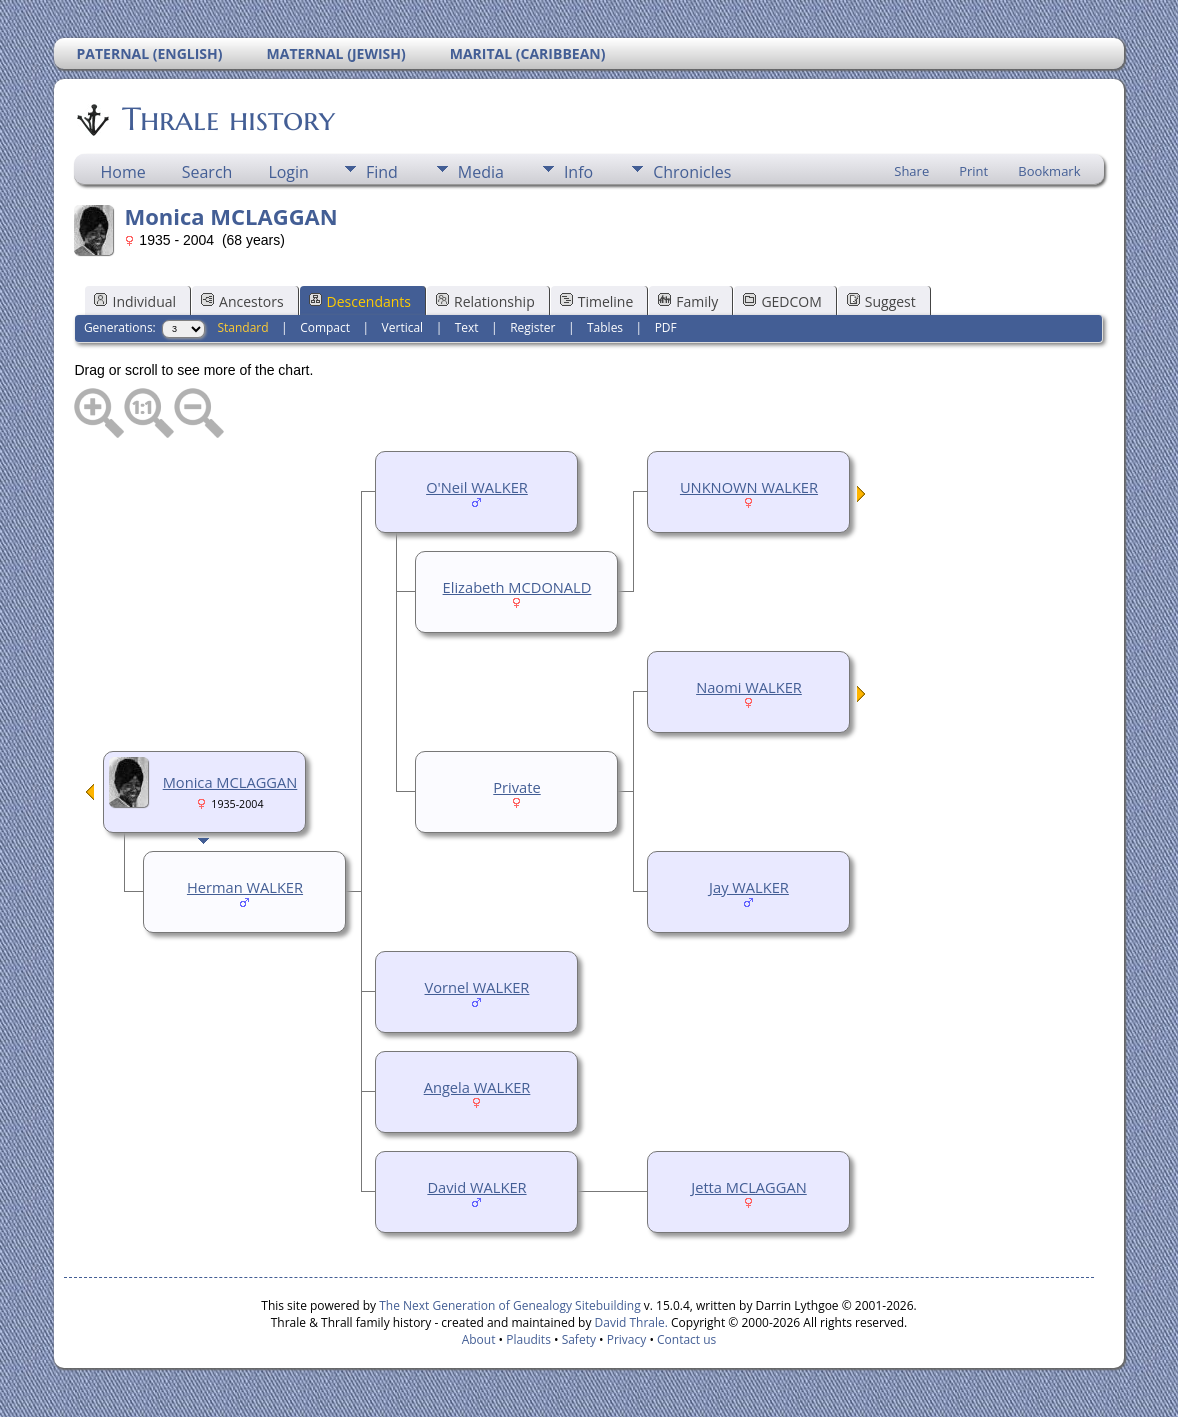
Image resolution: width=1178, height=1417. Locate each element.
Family (688, 301)
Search (207, 172)
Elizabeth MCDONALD (517, 587)
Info (578, 172)
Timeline (597, 301)
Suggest (881, 301)
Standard (242, 327)
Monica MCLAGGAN (230, 782)
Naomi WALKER (749, 687)
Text (467, 327)
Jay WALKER (749, 887)
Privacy (627, 1339)
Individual (135, 301)
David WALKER (476, 1187)
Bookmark (1049, 171)
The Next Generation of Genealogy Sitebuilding (510, 1305)
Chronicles (692, 172)
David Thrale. (629, 1322)
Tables (605, 327)
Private (516, 787)
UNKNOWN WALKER (749, 487)
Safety (579, 1339)
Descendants (360, 301)
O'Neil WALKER (477, 487)
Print (973, 171)
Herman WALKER (245, 887)
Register (532, 327)
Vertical (403, 327)
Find (382, 172)
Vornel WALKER (477, 987)
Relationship (485, 301)
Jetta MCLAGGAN (749, 1187)
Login (288, 172)
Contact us (686, 1339)
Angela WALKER (477, 1087)
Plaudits (528, 1339)
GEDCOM (782, 301)
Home (122, 172)
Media (481, 172)
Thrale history (227, 119)
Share (911, 171)
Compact (325, 327)
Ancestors (242, 301)
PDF (666, 327)
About (479, 1339)
